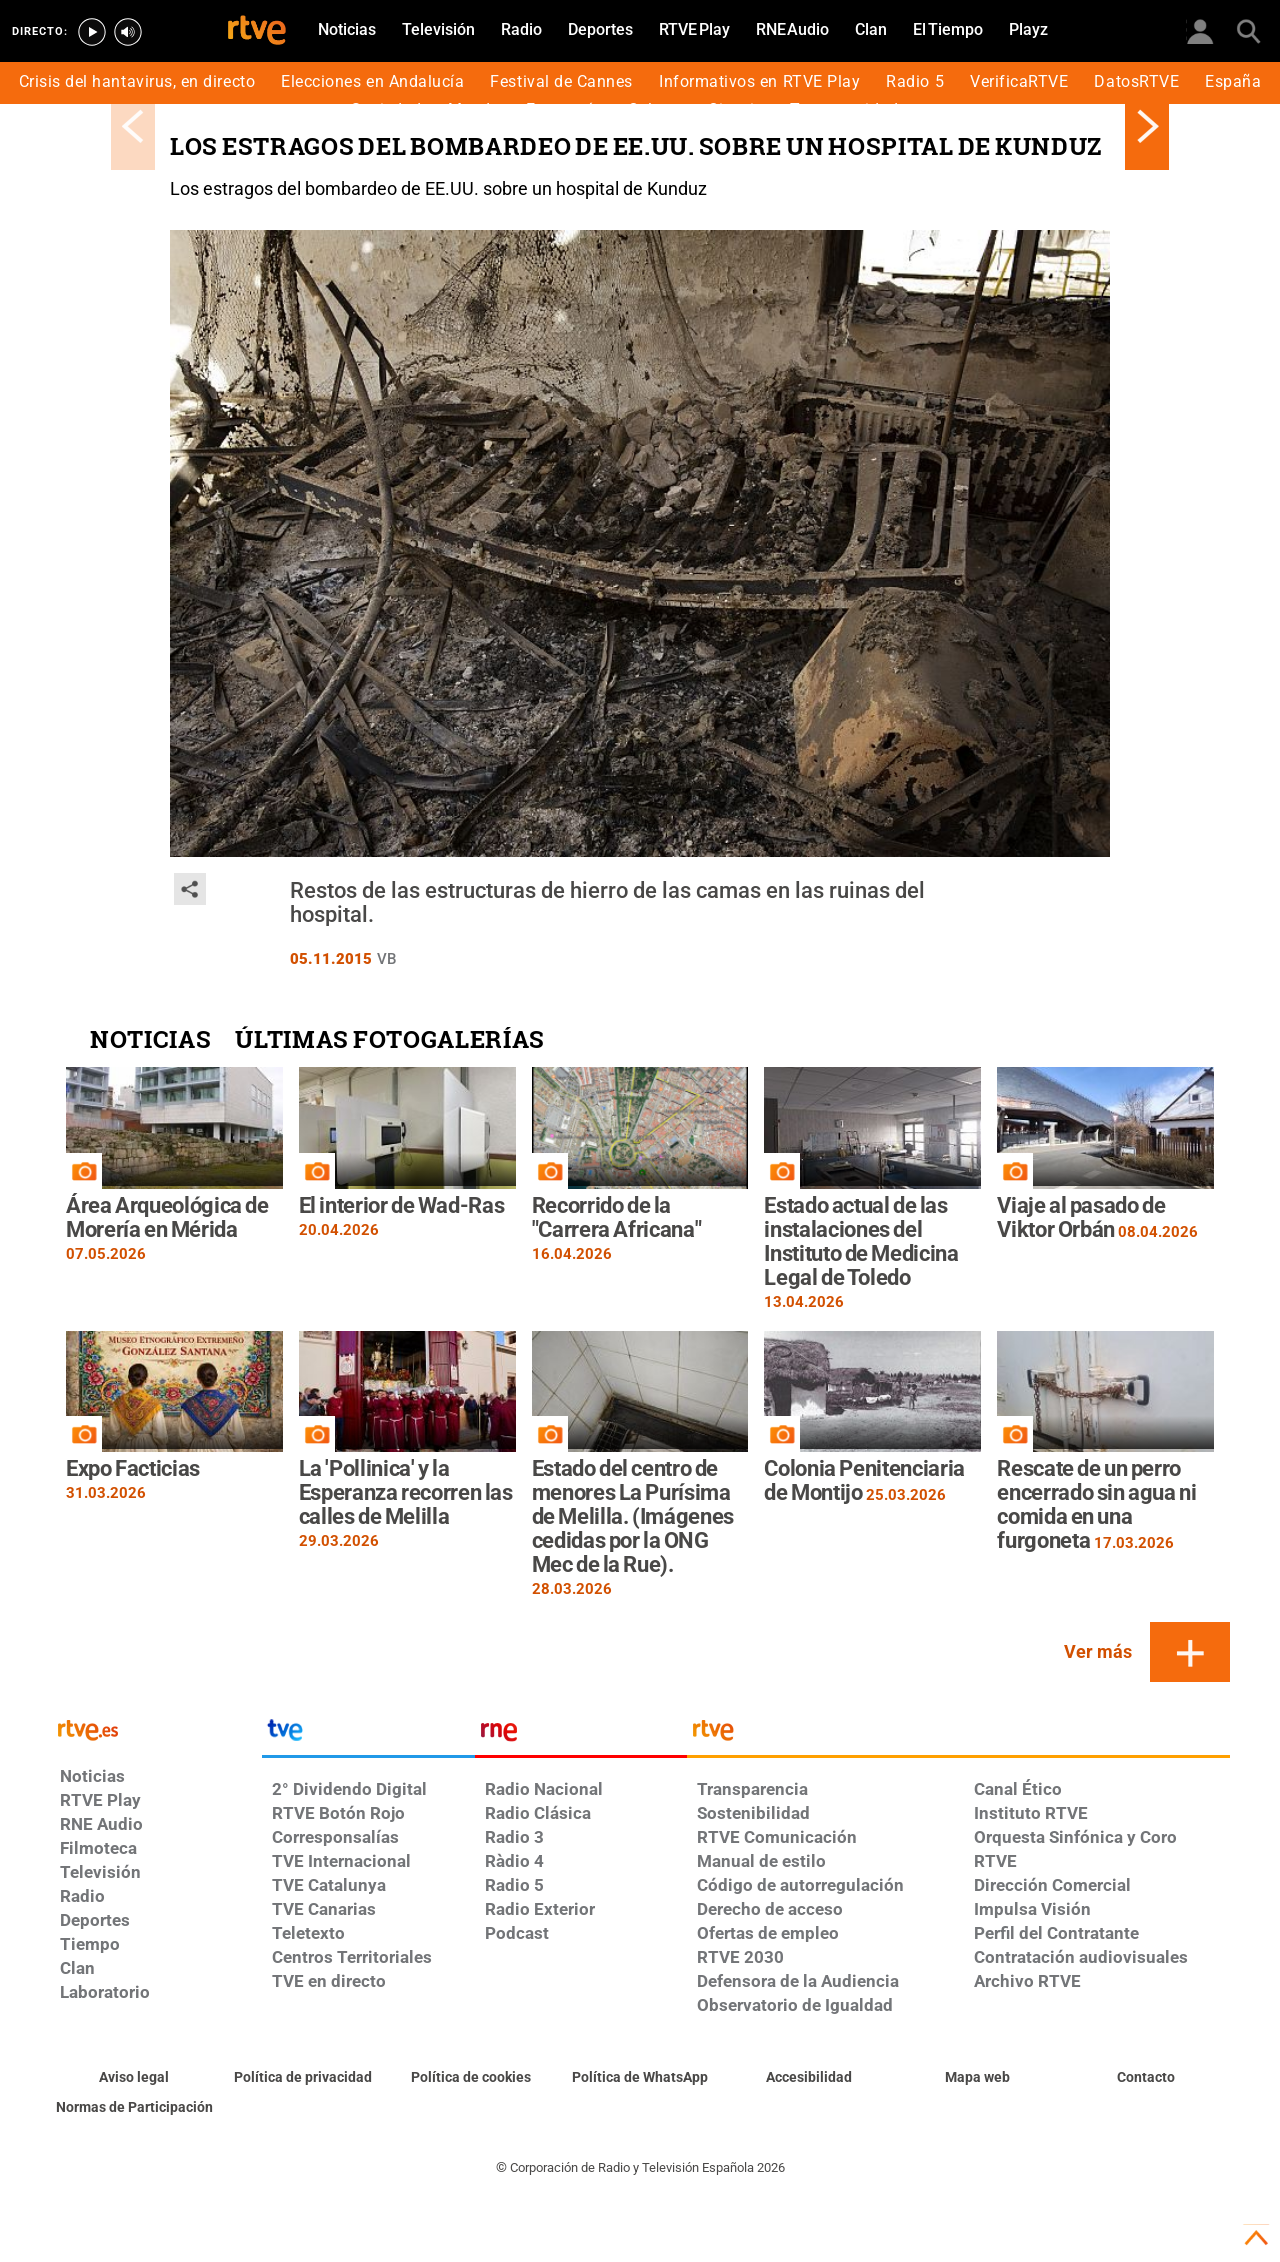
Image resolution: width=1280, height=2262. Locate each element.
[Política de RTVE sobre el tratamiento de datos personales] (303, 2078)
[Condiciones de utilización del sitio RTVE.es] (134, 2078)
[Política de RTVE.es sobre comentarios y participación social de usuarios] (134, 2108)
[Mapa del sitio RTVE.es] (977, 2078)
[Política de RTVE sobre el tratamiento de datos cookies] (471, 2078)
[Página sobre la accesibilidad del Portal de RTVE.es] (808, 2078)
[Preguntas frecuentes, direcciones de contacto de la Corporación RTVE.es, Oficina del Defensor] (1145, 2078)
